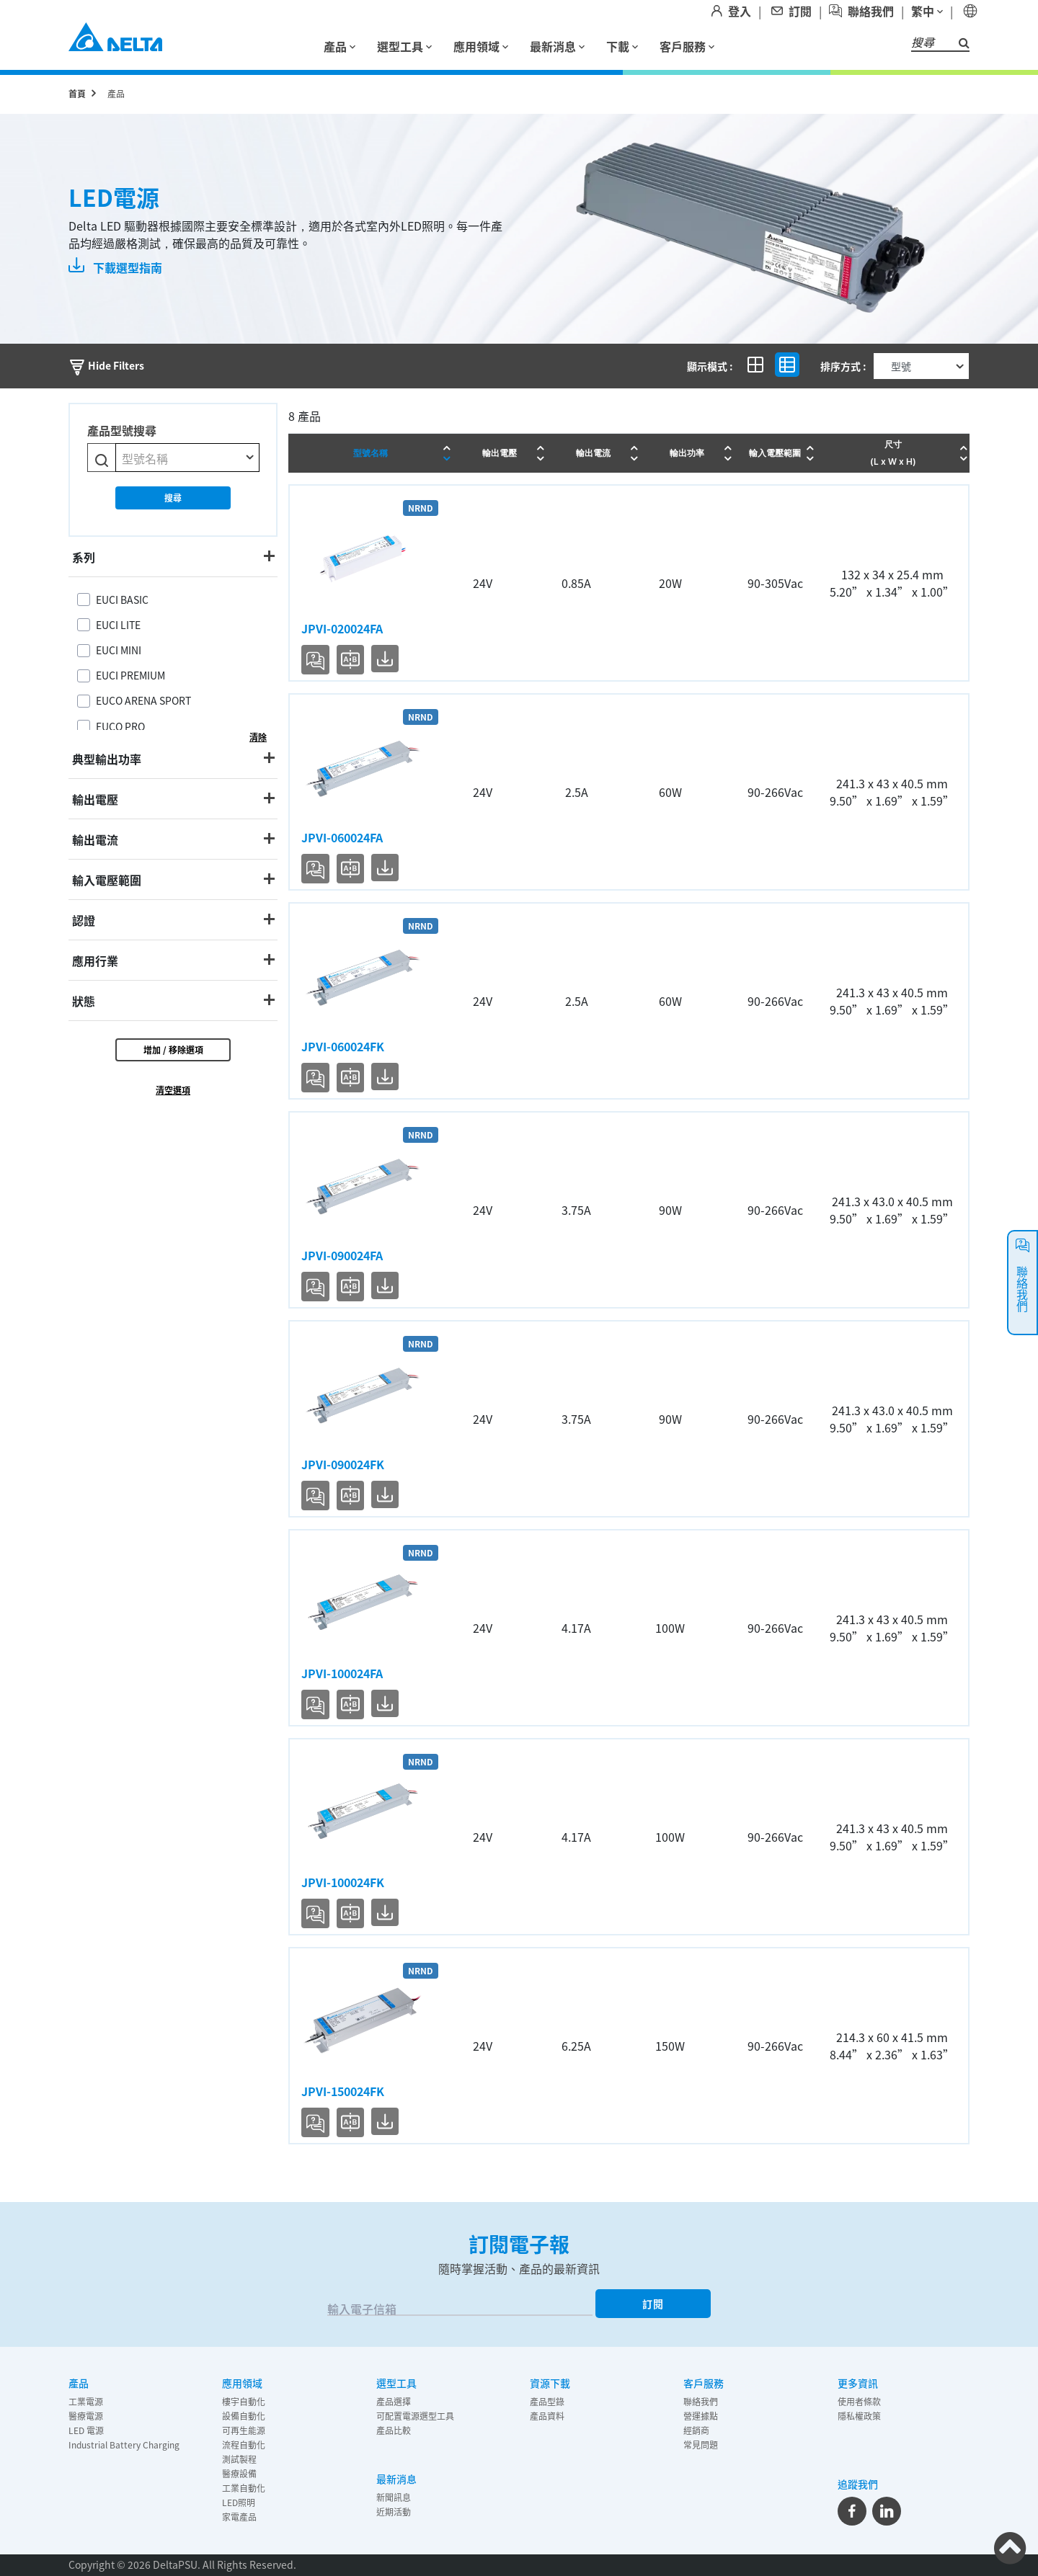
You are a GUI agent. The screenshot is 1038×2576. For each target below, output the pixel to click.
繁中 (927, 10)
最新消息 (557, 46)
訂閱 (653, 2303)
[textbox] (187, 458)
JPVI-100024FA (342, 1673)
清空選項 (173, 1090)
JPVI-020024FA (342, 628)
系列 (83, 557)
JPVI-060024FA (342, 837)
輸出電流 (95, 839)
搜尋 (173, 497)
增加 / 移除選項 (173, 1049)
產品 (339, 46)
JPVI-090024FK (342, 1464)
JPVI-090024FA (342, 1255)
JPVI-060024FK (342, 1046)
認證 (83, 920)
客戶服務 (687, 46)
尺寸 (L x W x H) (893, 453)
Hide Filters (106, 365)
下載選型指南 (115, 267)
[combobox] (187, 457)
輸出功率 (687, 452)
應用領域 (480, 46)
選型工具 (404, 46)
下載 (622, 46)
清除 (258, 737)
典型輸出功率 (106, 758)
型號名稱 (370, 452)
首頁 (77, 93)
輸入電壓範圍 (106, 879)
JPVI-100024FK (342, 1882)
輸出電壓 (95, 799)
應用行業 (95, 960)
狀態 (83, 1001)
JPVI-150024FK (342, 2091)
